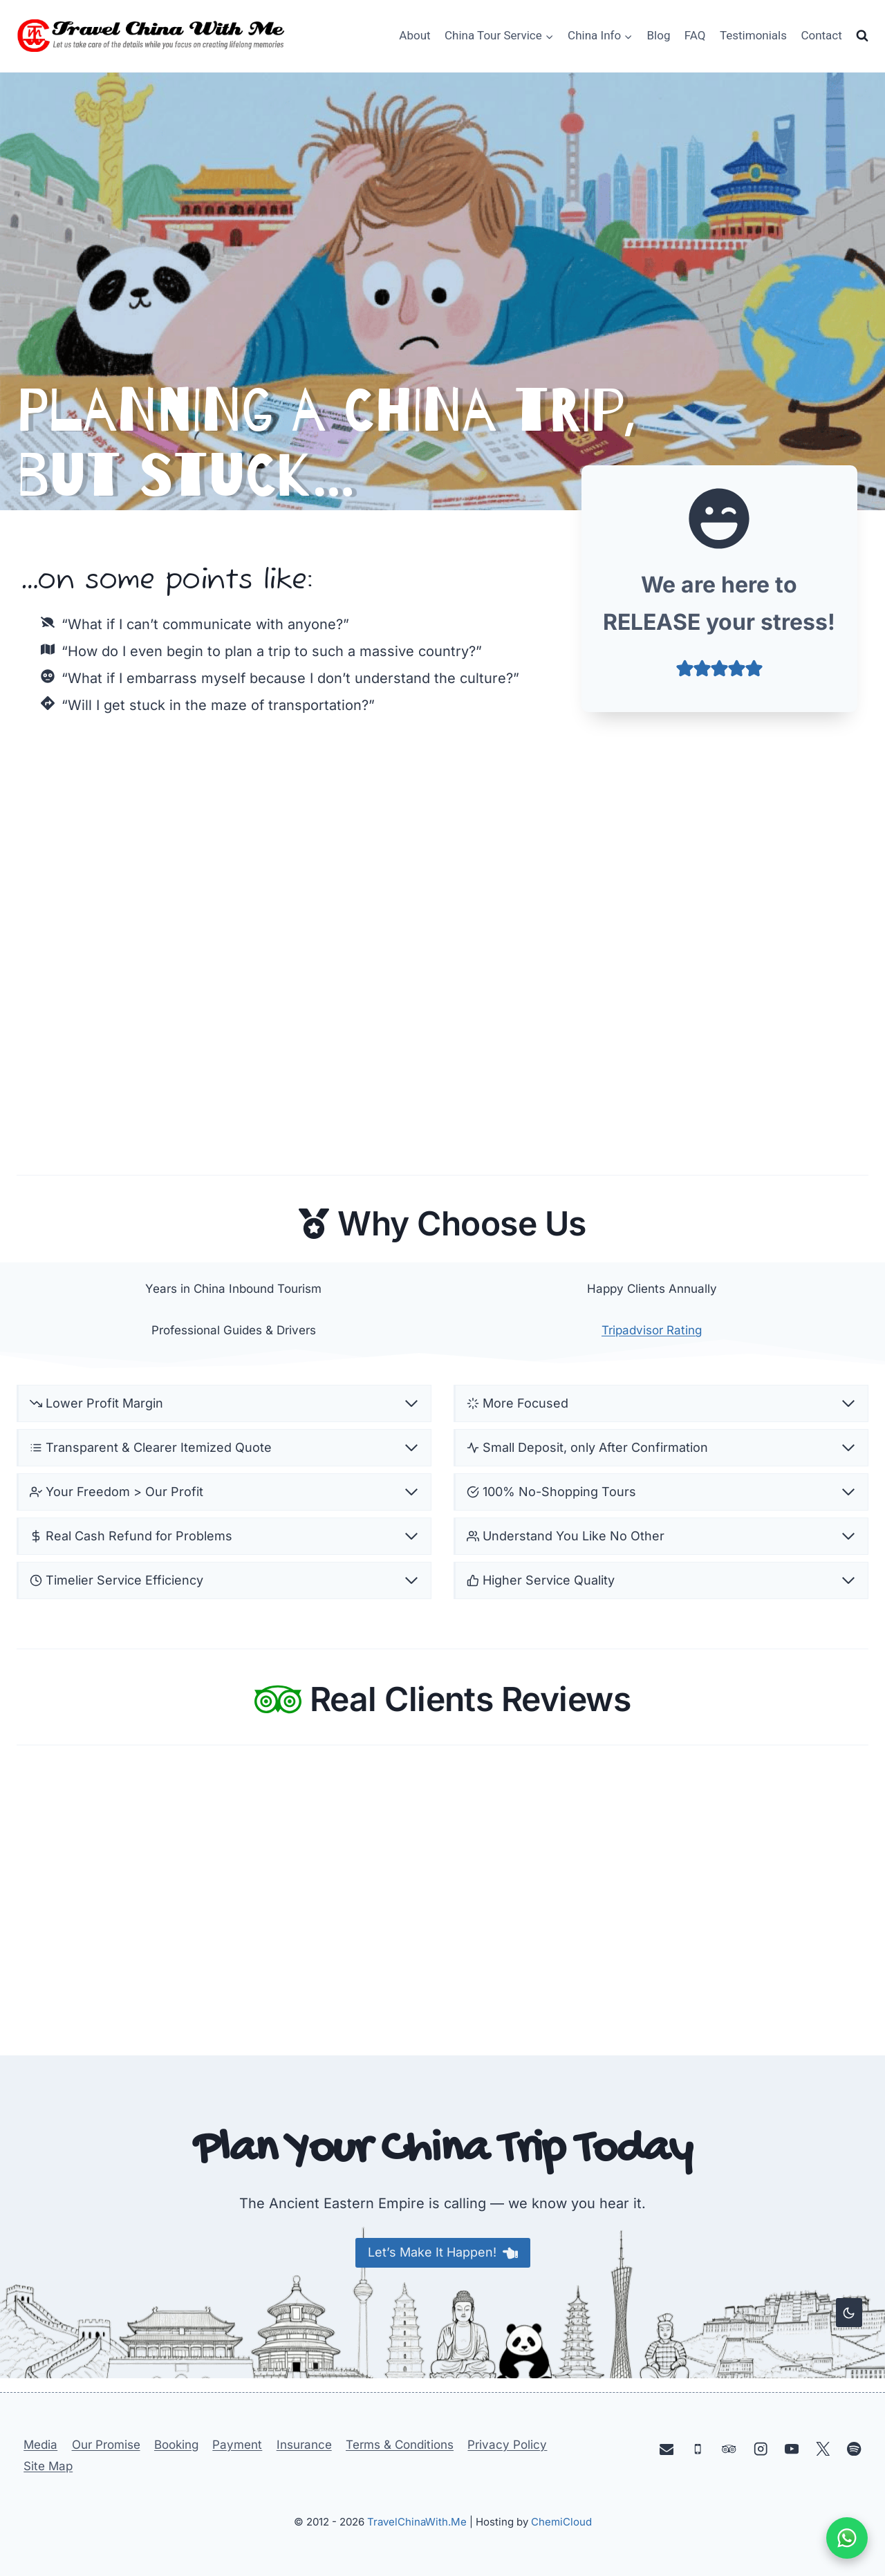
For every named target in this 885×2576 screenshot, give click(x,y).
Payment (237, 2445)
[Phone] (698, 2448)
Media (40, 2445)
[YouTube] (792, 2448)
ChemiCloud (561, 2521)
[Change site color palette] (849, 2312)
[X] (823, 2448)
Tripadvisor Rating (652, 1333)
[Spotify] (854, 2448)
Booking (176, 2445)
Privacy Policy (507, 2445)
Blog (659, 35)
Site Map (48, 2466)
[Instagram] (760, 2448)
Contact (821, 35)
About (414, 35)
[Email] (667, 2448)
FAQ (695, 35)
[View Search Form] (862, 36)
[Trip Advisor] (729, 2448)
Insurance (304, 2445)
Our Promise (106, 2445)
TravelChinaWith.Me (417, 2521)
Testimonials (753, 35)
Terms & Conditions (400, 2445)
